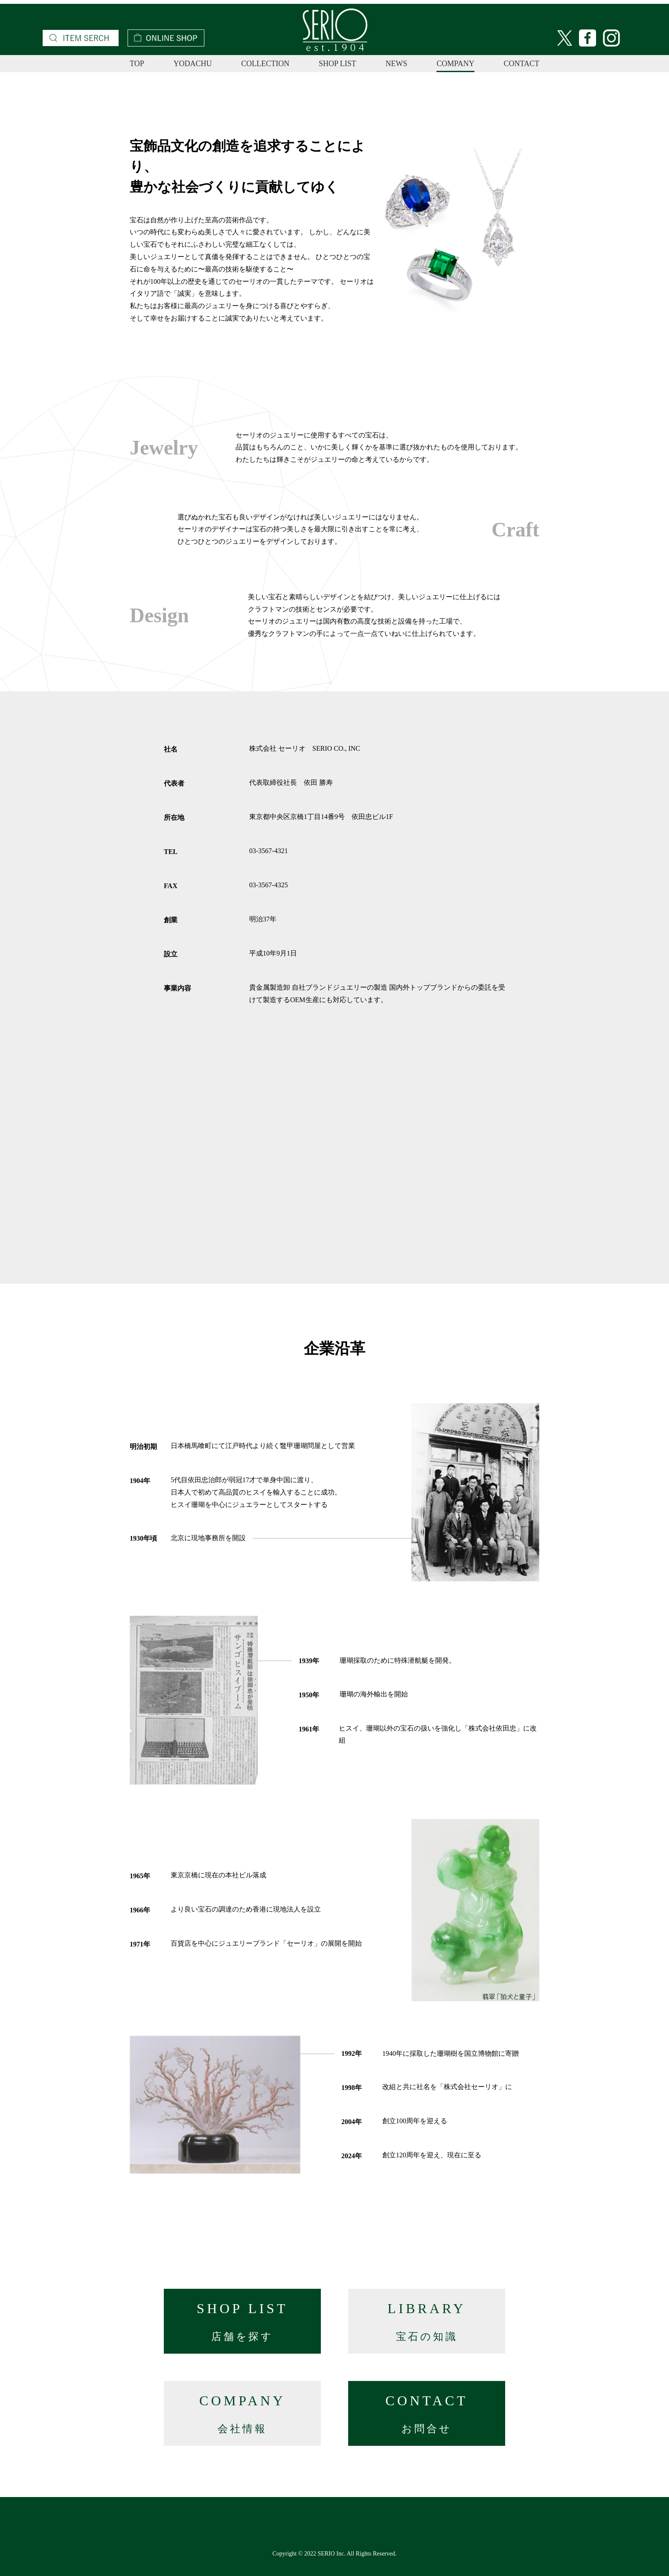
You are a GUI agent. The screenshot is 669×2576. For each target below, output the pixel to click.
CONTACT (521, 63)
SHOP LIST (337, 63)
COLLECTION (265, 63)
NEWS (396, 63)
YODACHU (192, 63)
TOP (137, 63)
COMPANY (455, 63)
